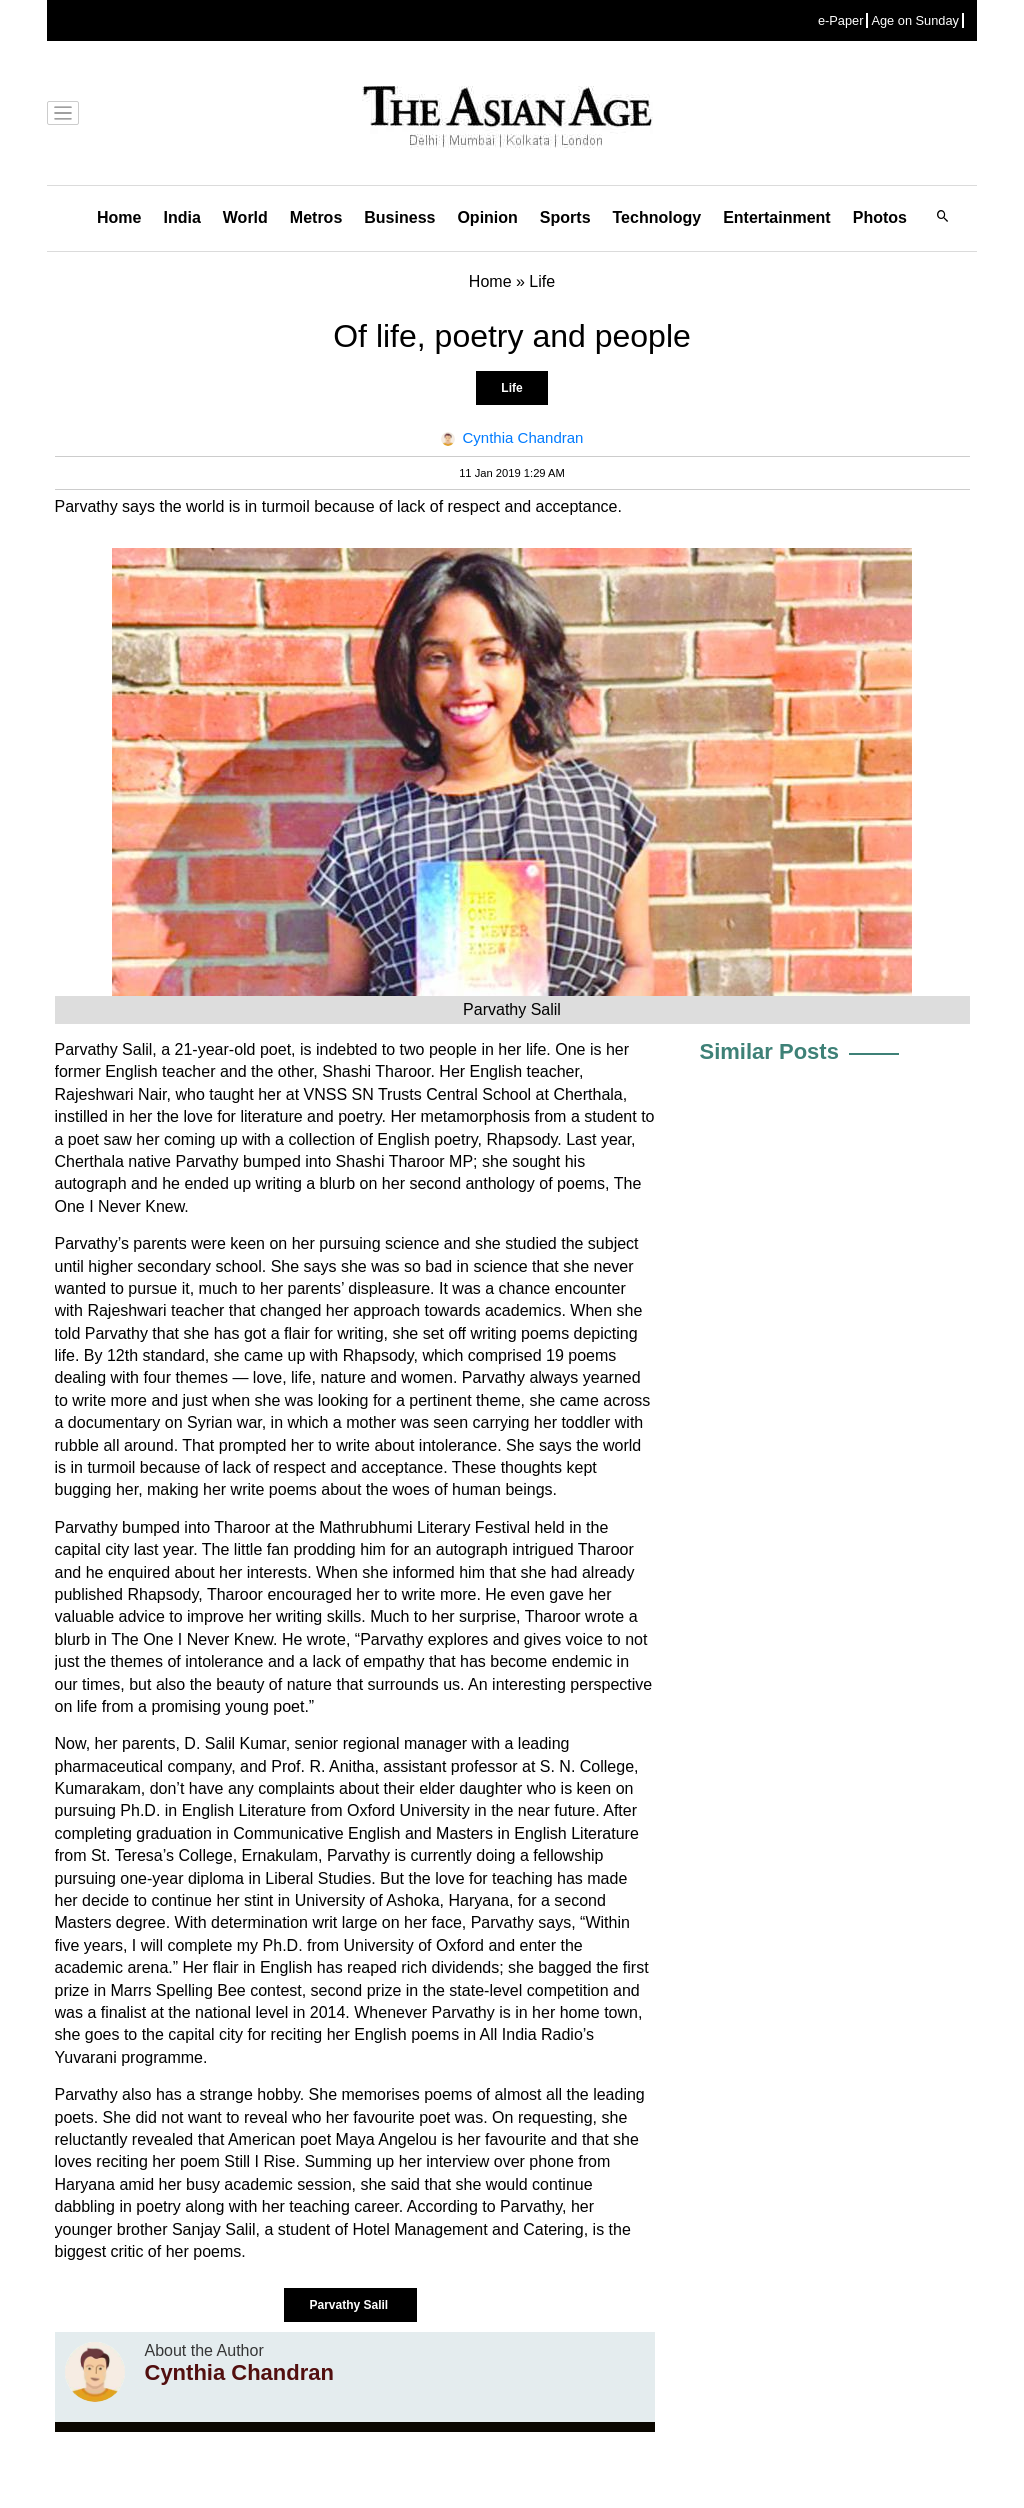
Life (511, 388)
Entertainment (777, 217)
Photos (880, 217)
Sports (565, 217)
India (181, 217)
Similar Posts (769, 1051)
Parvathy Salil (350, 2305)
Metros (316, 217)
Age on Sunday (915, 20)
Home (119, 217)
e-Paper (841, 20)
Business (399, 217)
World (245, 217)
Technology (657, 217)
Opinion (487, 217)
